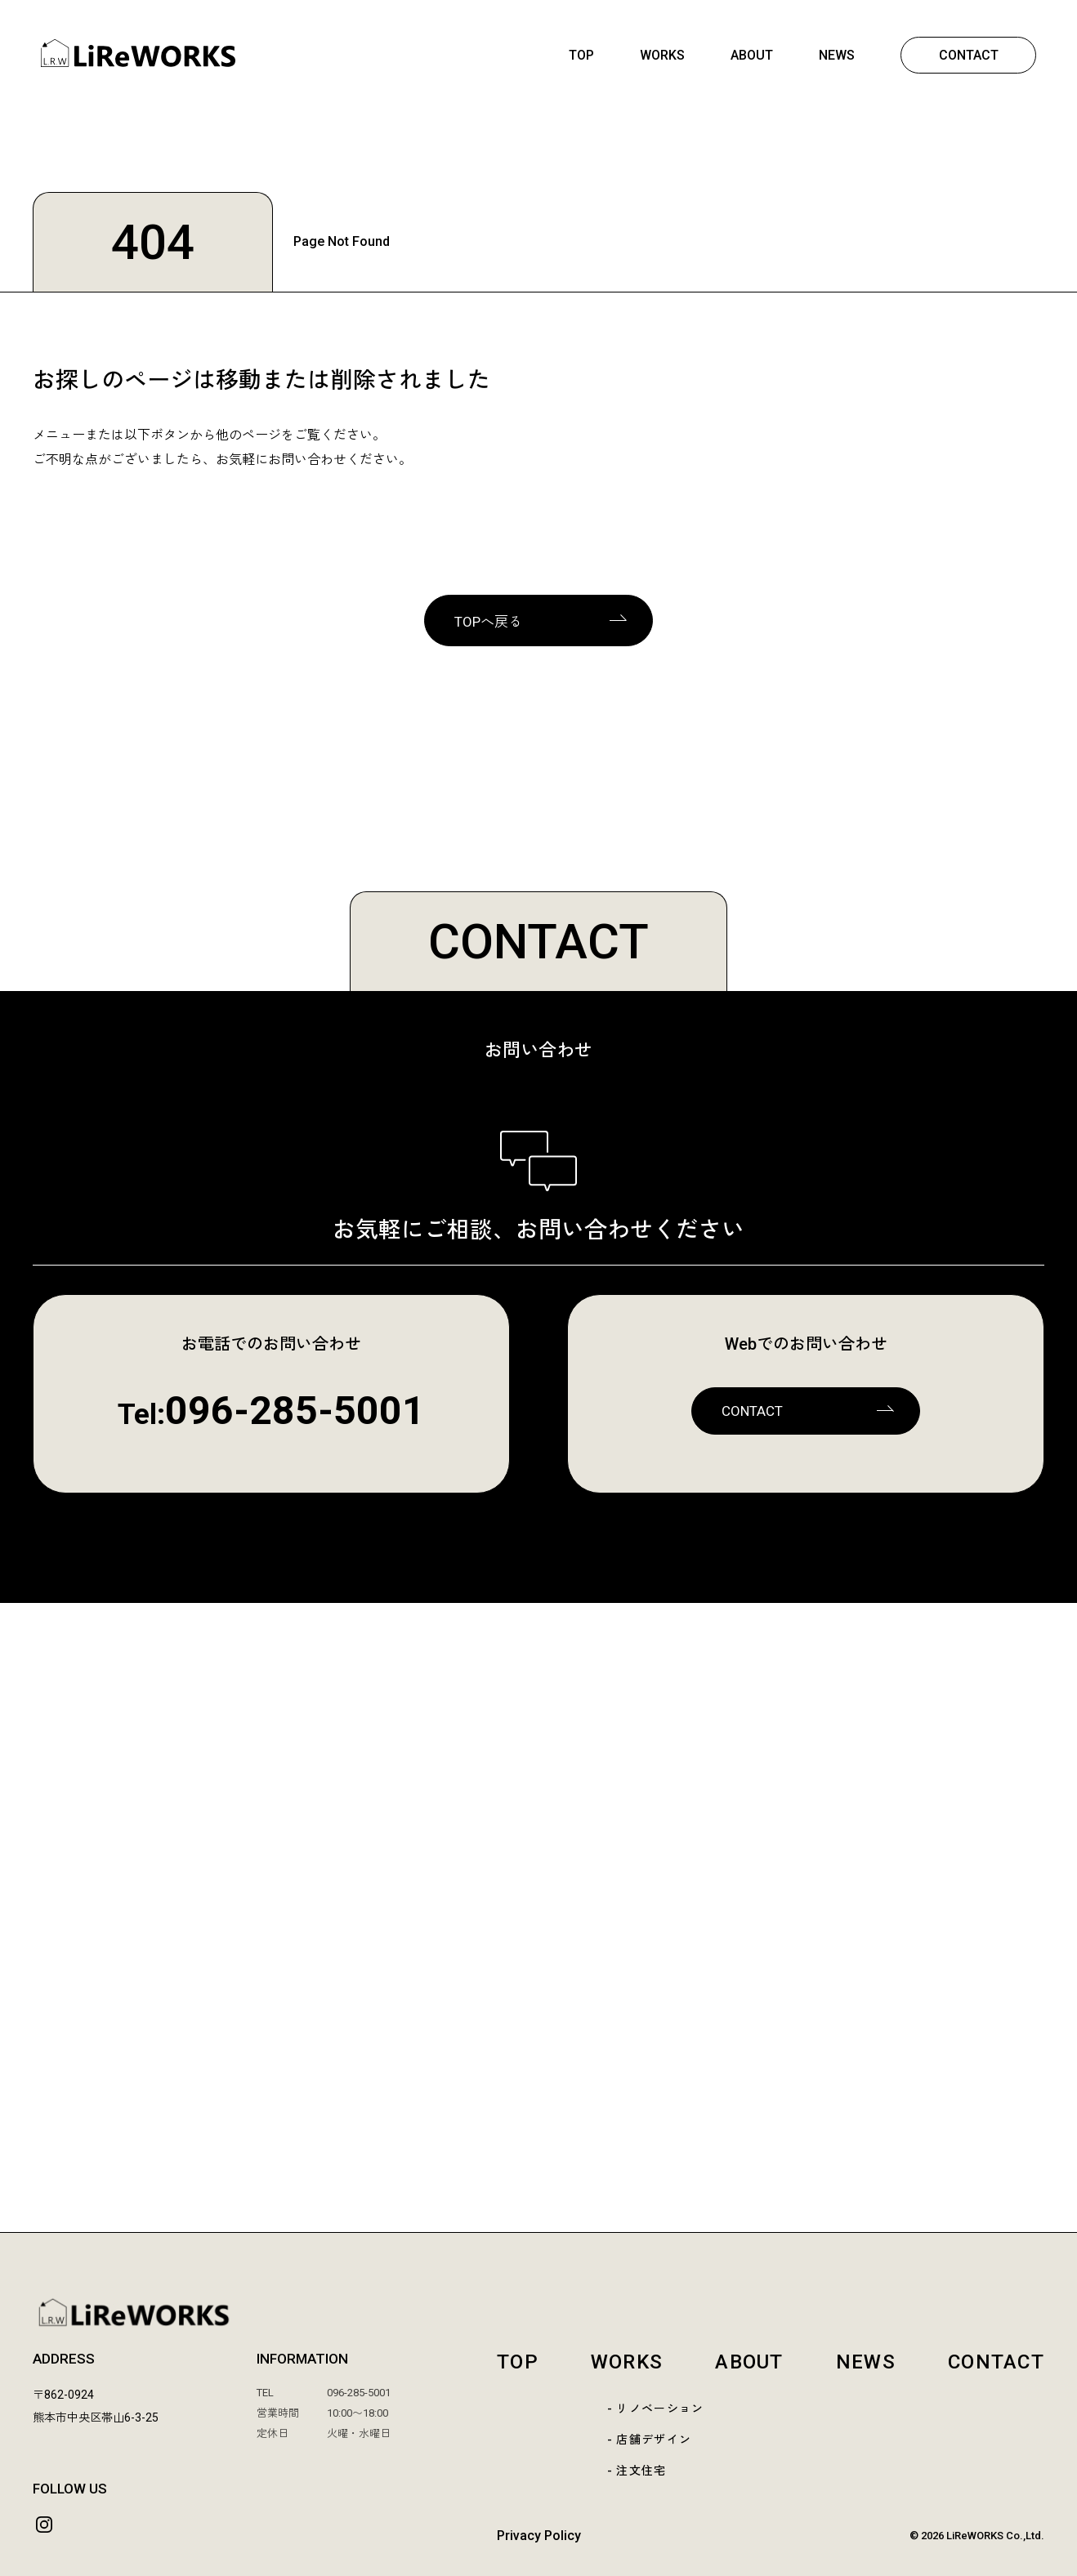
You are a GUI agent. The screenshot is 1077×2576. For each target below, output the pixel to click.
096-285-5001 (295, 1410)
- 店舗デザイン (649, 2439)
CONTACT (969, 55)
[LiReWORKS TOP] (538, 2312)
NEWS (837, 55)
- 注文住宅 (637, 2470)
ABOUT (752, 55)
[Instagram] (44, 2524)
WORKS (662, 55)
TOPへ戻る (488, 622)
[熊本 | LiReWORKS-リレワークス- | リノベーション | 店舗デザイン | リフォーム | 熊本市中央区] (138, 63)
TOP (581, 55)
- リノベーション (655, 2408)
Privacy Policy (539, 2535)
